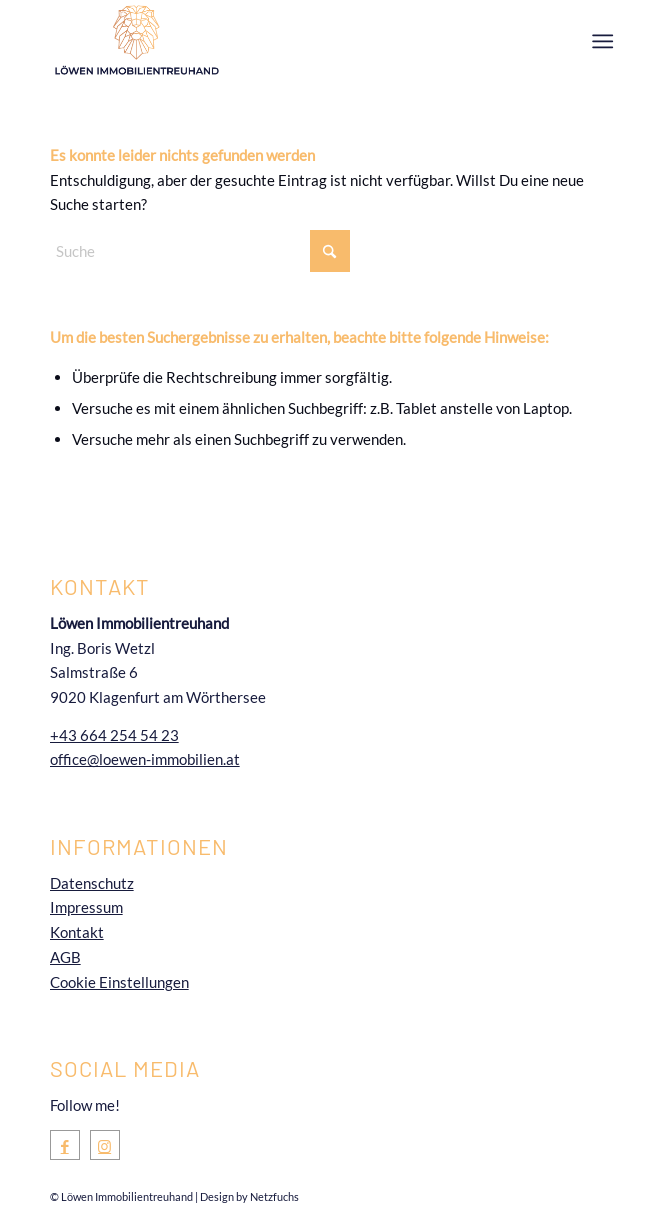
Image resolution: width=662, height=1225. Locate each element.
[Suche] (200, 251)
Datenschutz (92, 883)
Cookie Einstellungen (119, 982)
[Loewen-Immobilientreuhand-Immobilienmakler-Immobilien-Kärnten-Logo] (275, 40)
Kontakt (77, 932)
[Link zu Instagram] (105, 1146)
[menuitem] (600, 41)
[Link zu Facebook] (65, 1146)
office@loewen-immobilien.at (145, 759)
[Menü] (600, 41)
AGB (65, 957)
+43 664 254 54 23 (114, 735)
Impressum (86, 907)
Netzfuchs (274, 1196)
